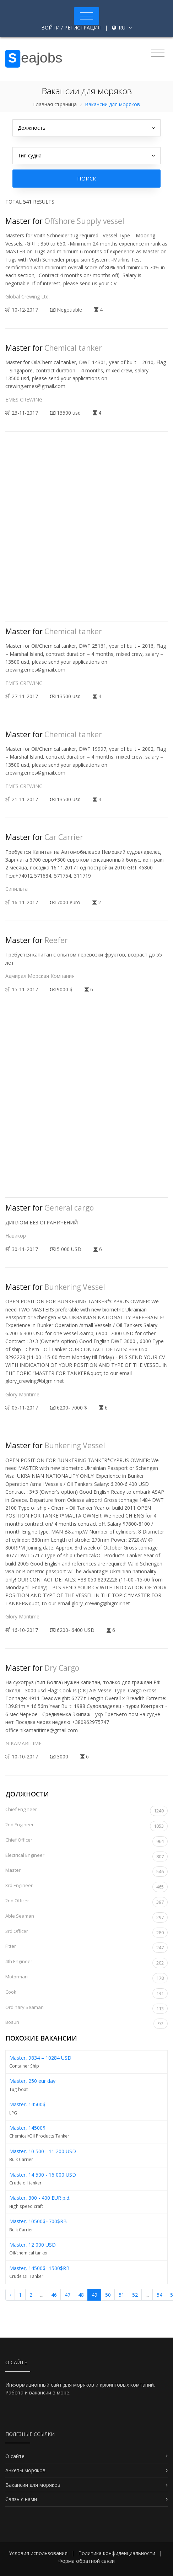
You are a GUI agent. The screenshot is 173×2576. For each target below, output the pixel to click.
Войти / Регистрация (71, 27)
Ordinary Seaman (86, 2009)
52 (135, 2294)
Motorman (86, 1978)
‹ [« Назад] (10, 2294)
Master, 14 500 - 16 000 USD (42, 2174)
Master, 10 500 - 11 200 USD (42, 2151)
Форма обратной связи (86, 2561)
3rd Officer (86, 1933)
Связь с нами (21, 2499)
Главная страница (55, 104)
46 (54, 2294)
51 (121, 2294)
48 (81, 2294)
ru (122, 27)
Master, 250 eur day (32, 2080)
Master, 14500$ (27, 2104)
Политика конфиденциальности (116, 2553)
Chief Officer (86, 1841)
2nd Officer (86, 1902)
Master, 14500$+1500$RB (39, 2268)
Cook (86, 1993)
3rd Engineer (86, 1887)
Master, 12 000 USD (32, 2244)
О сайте (15, 2456)
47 (67, 2294)
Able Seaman (86, 1917)
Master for (64, 221)
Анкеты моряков (25, 2470)
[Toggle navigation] (86, 16)
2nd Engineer (86, 1826)
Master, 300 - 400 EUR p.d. (39, 2197)
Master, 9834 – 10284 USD (40, 2057)
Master (86, 1871)
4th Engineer (86, 1963)
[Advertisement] (86, 532)
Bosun (86, 2024)
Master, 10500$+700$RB (38, 2221)
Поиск (86, 178)
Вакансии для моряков (32, 2484)
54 (159, 2294)
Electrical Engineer (86, 1857)
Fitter (86, 1947)
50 (108, 2294)
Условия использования (38, 2553)
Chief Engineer (86, 1811)
